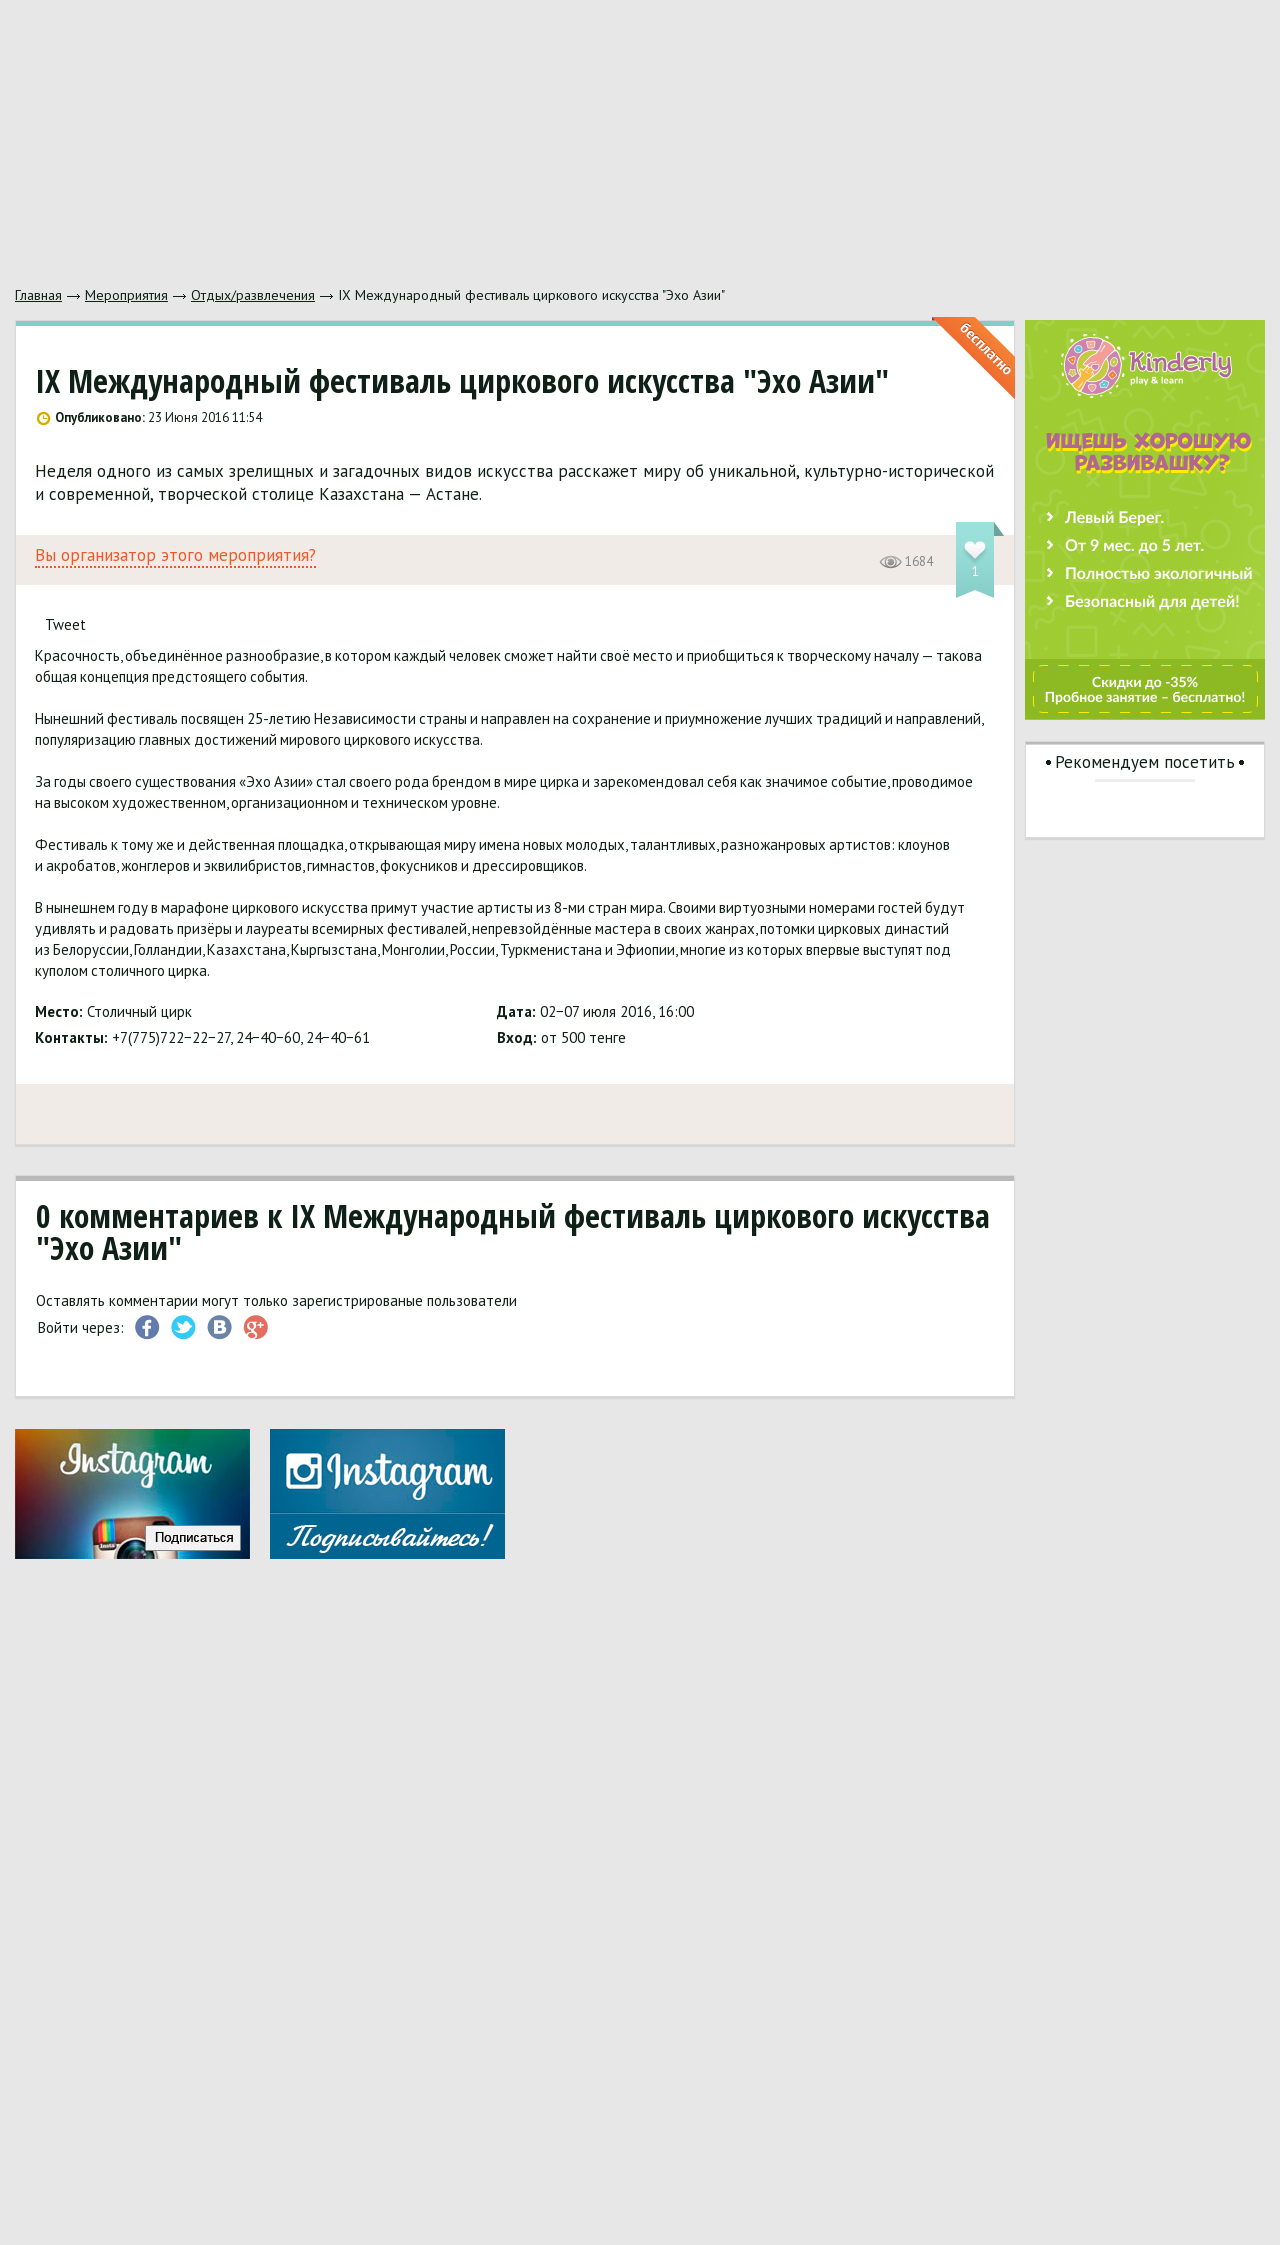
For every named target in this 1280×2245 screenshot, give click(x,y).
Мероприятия (126, 295)
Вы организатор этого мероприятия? (175, 555)
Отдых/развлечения (253, 295)
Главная (38, 295)
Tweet (65, 624)
